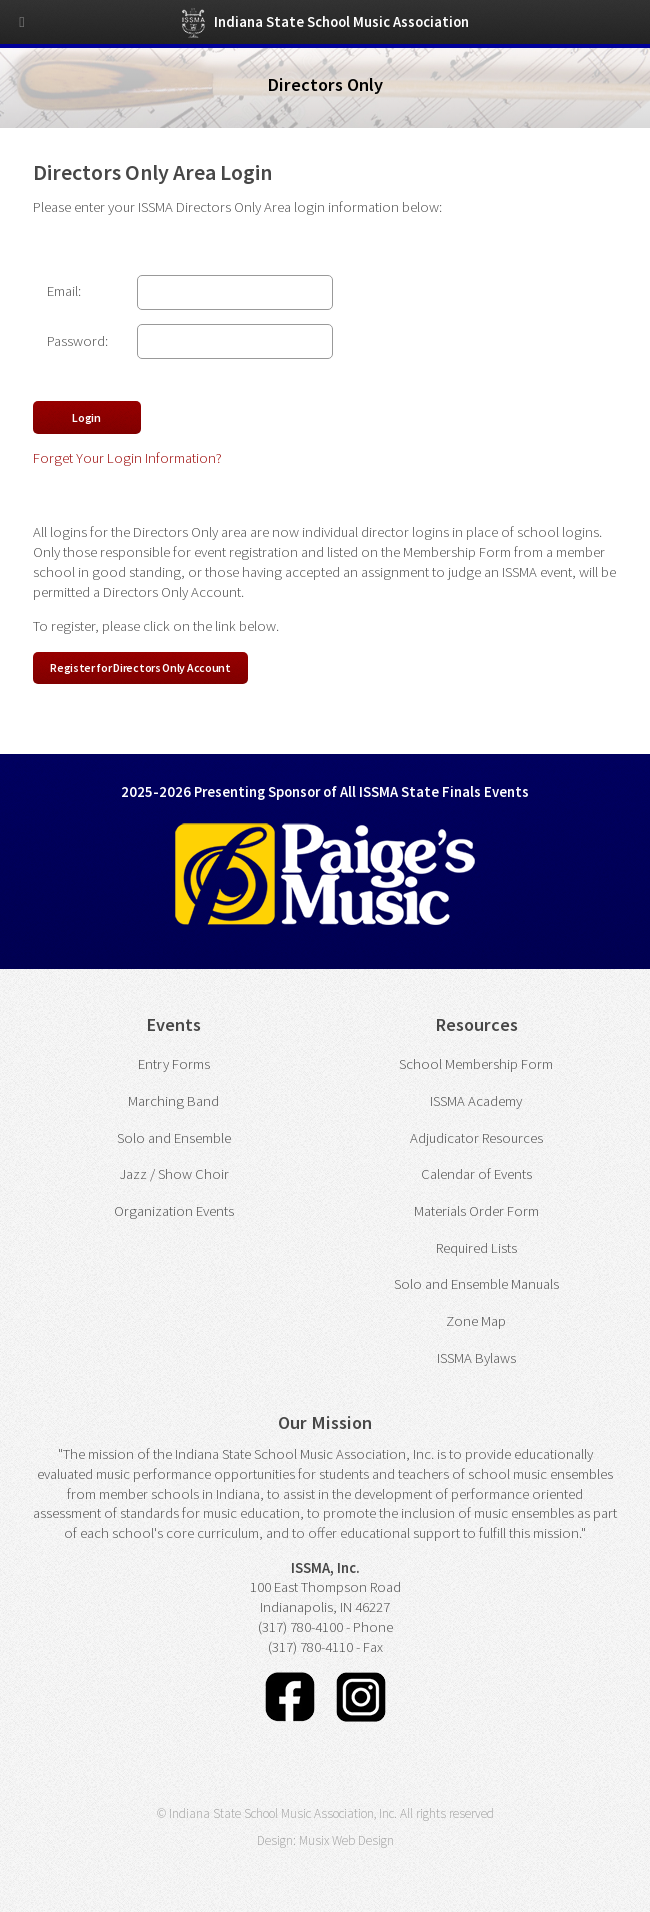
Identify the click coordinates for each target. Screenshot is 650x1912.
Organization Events (174, 1211)
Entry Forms (174, 1064)
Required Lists (476, 1248)
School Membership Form (476, 1064)
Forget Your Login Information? (127, 458)
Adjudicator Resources (476, 1138)
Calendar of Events (476, 1174)
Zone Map (476, 1321)
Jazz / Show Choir (174, 1174)
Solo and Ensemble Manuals (476, 1284)
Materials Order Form (476, 1211)
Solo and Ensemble (174, 1138)
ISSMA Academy (476, 1101)
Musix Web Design (346, 1840)
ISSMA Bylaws (476, 1358)
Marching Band (173, 1101)
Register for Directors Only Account (140, 667)
